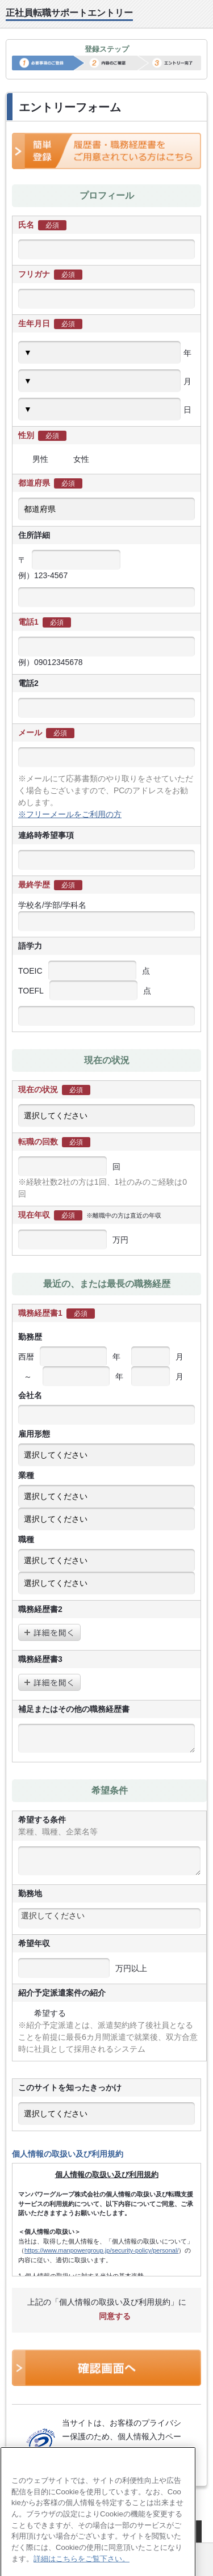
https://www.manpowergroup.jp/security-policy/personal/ (101, 2250)
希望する (42, 2013)
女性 (74, 459)
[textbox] (109, 1915)
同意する (107, 2316)
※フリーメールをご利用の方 (70, 814)
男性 (33, 459)
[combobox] (109, 1918)
